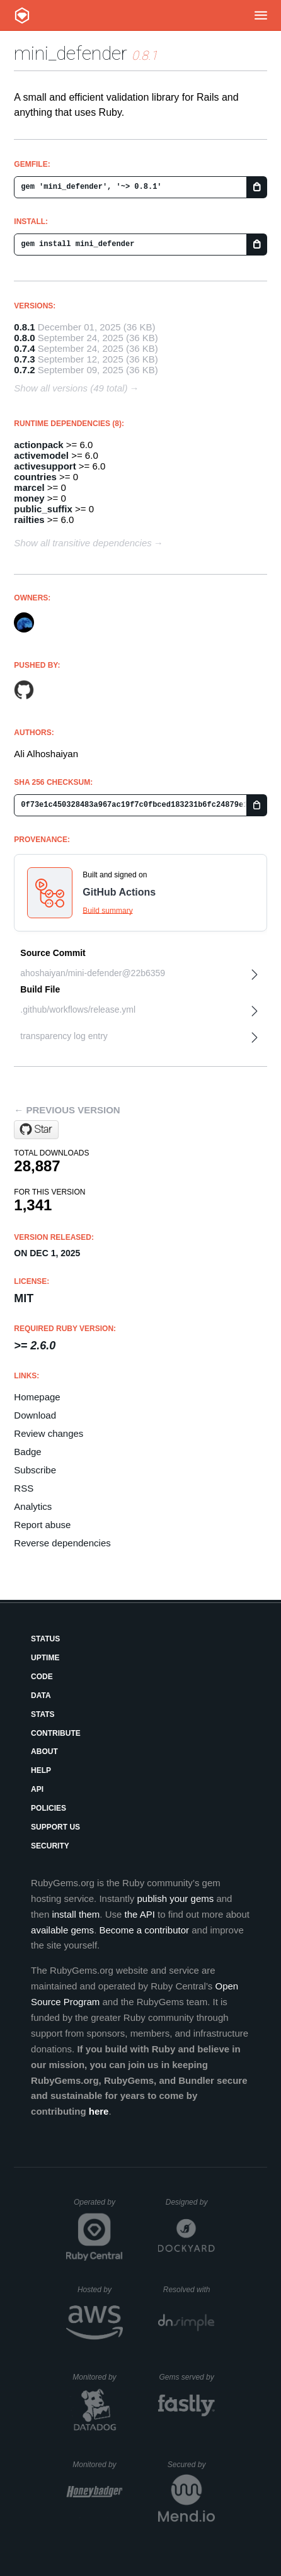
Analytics (33, 1506)
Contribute (56, 1733)
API (37, 1789)
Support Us (55, 1827)
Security (50, 1846)
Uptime (45, 1657)
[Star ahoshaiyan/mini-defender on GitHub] (36, 1129)
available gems (62, 1930)
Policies (48, 1808)
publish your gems (175, 1898)
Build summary (107, 910)
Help (41, 1770)
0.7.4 (24, 348)
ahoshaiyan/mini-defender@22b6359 (92, 973)
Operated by (98, 2206)
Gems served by (187, 2377)
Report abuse (42, 1524)
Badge (27, 1451)
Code (42, 1676)
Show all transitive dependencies (82, 542)
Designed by (190, 2202)
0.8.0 (24, 337)
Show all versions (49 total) (70, 388)
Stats (43, 1714)
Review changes (48, 1433)
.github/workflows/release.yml (77, 1009)
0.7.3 (24, 359)
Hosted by (100, 2289)
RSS (23, 1488)
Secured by (191, 2464)
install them (76, 1914)
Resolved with (189, 2289)
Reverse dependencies (62, 1543)
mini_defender (70, 53)
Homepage (37, 1397)
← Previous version (67, 1110)
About (44, 1751)
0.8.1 (24, 327)
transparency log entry (64, 1036)
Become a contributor (144, 1930)
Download (35, 1415)
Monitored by (97, 2377)
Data (41, 1695)
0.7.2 (24, 369)
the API (140, 1914)
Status (45, 1638)
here (99, 2111)
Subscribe (35, 1470)
